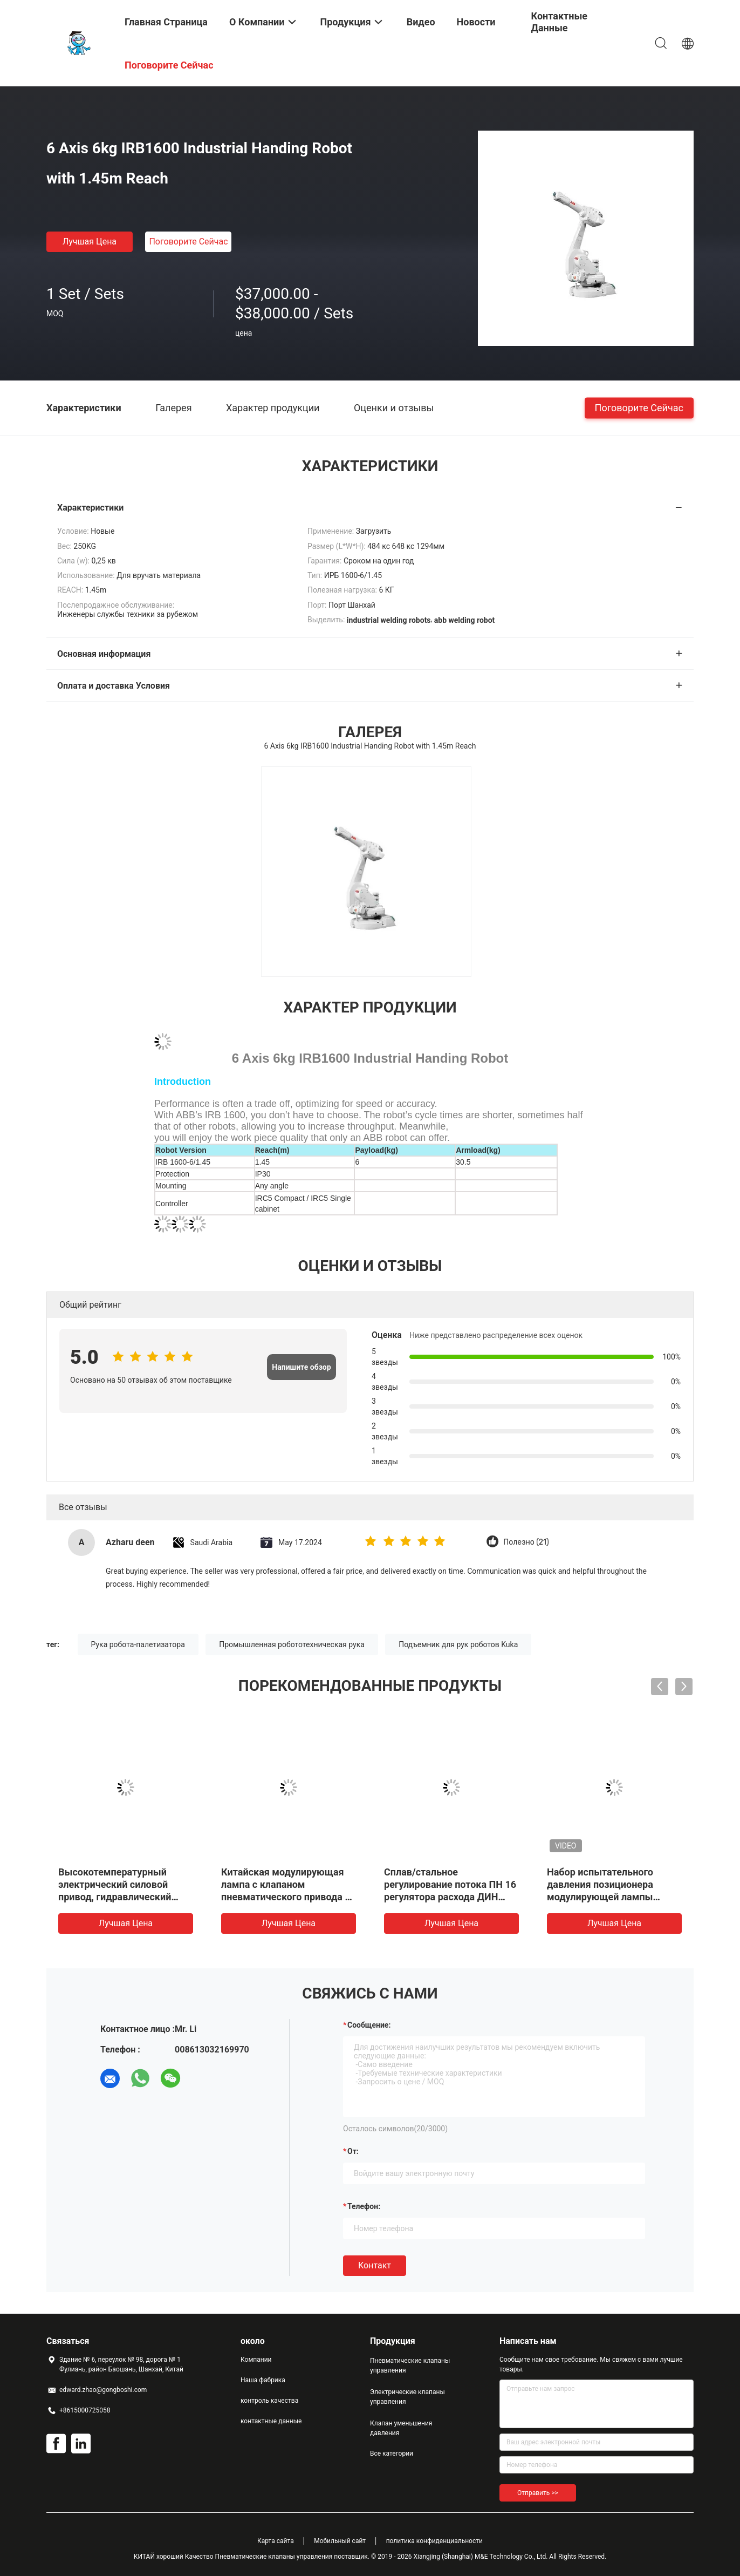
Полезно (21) (526, 1542)
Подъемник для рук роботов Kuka (458, 1644)
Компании (256, 2359)
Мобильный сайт (340, 2541)
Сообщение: (368, 2025)
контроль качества (269, 2400)
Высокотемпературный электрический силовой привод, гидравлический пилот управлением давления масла (114, 1896)
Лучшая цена (90, 241)
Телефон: (363, 2206)
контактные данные (271, 2421)
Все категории (391, 2453)
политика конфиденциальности (434, 2541)
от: (353, 2151)
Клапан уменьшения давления (401, 2428)
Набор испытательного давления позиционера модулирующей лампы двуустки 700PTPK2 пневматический (600, 1896)
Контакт (374, 2265)
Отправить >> (537, 2493)
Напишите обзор (301, 1367)
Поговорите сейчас (188, 241)
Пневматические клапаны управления (410, 2365)
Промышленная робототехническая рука (292, 1644)
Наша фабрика (263, 2380)
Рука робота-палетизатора (138, 1644)
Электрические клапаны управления (407, 2396)
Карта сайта (275, 2541)
